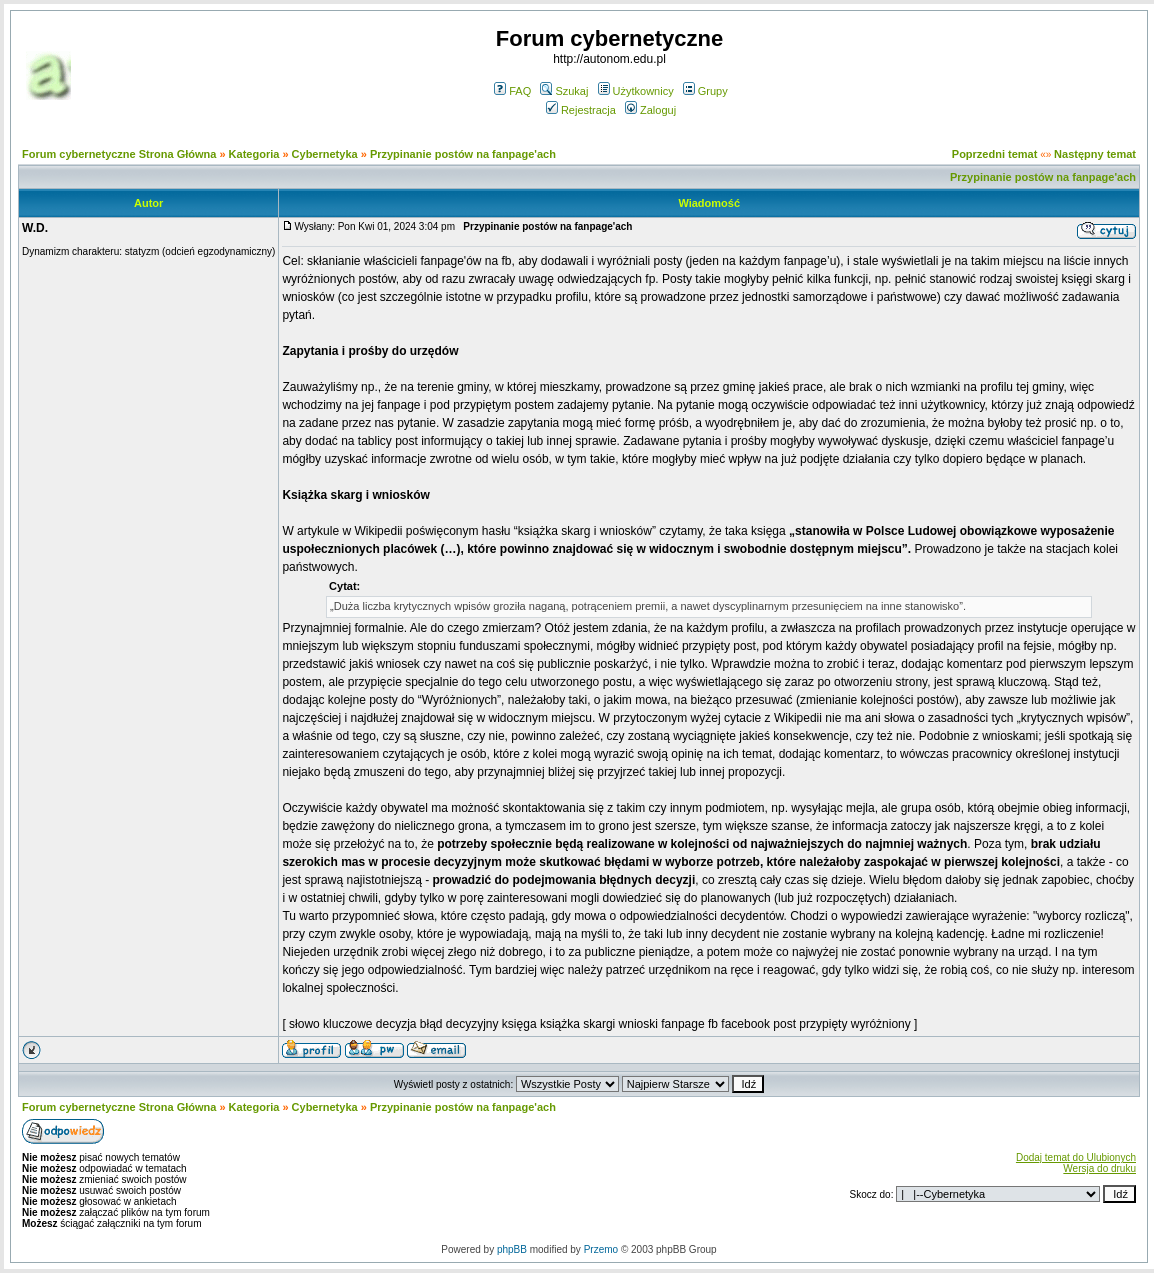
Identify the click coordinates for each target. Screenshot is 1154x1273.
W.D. (35, 228)
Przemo (601, 1249)
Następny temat (1095, 154)
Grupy (705, 91)
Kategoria (254, 154)
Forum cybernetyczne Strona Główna (119, 154)
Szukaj (564, 91)
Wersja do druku (1099, 1168)
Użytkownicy (636, 91)
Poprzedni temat (995, 154)
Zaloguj (650, 110)
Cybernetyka (325, 154)
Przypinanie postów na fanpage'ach (463, 154)
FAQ (512, 91)
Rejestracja (581, 110)
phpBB (512, 1249)
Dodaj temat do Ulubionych (1076, 1157)
